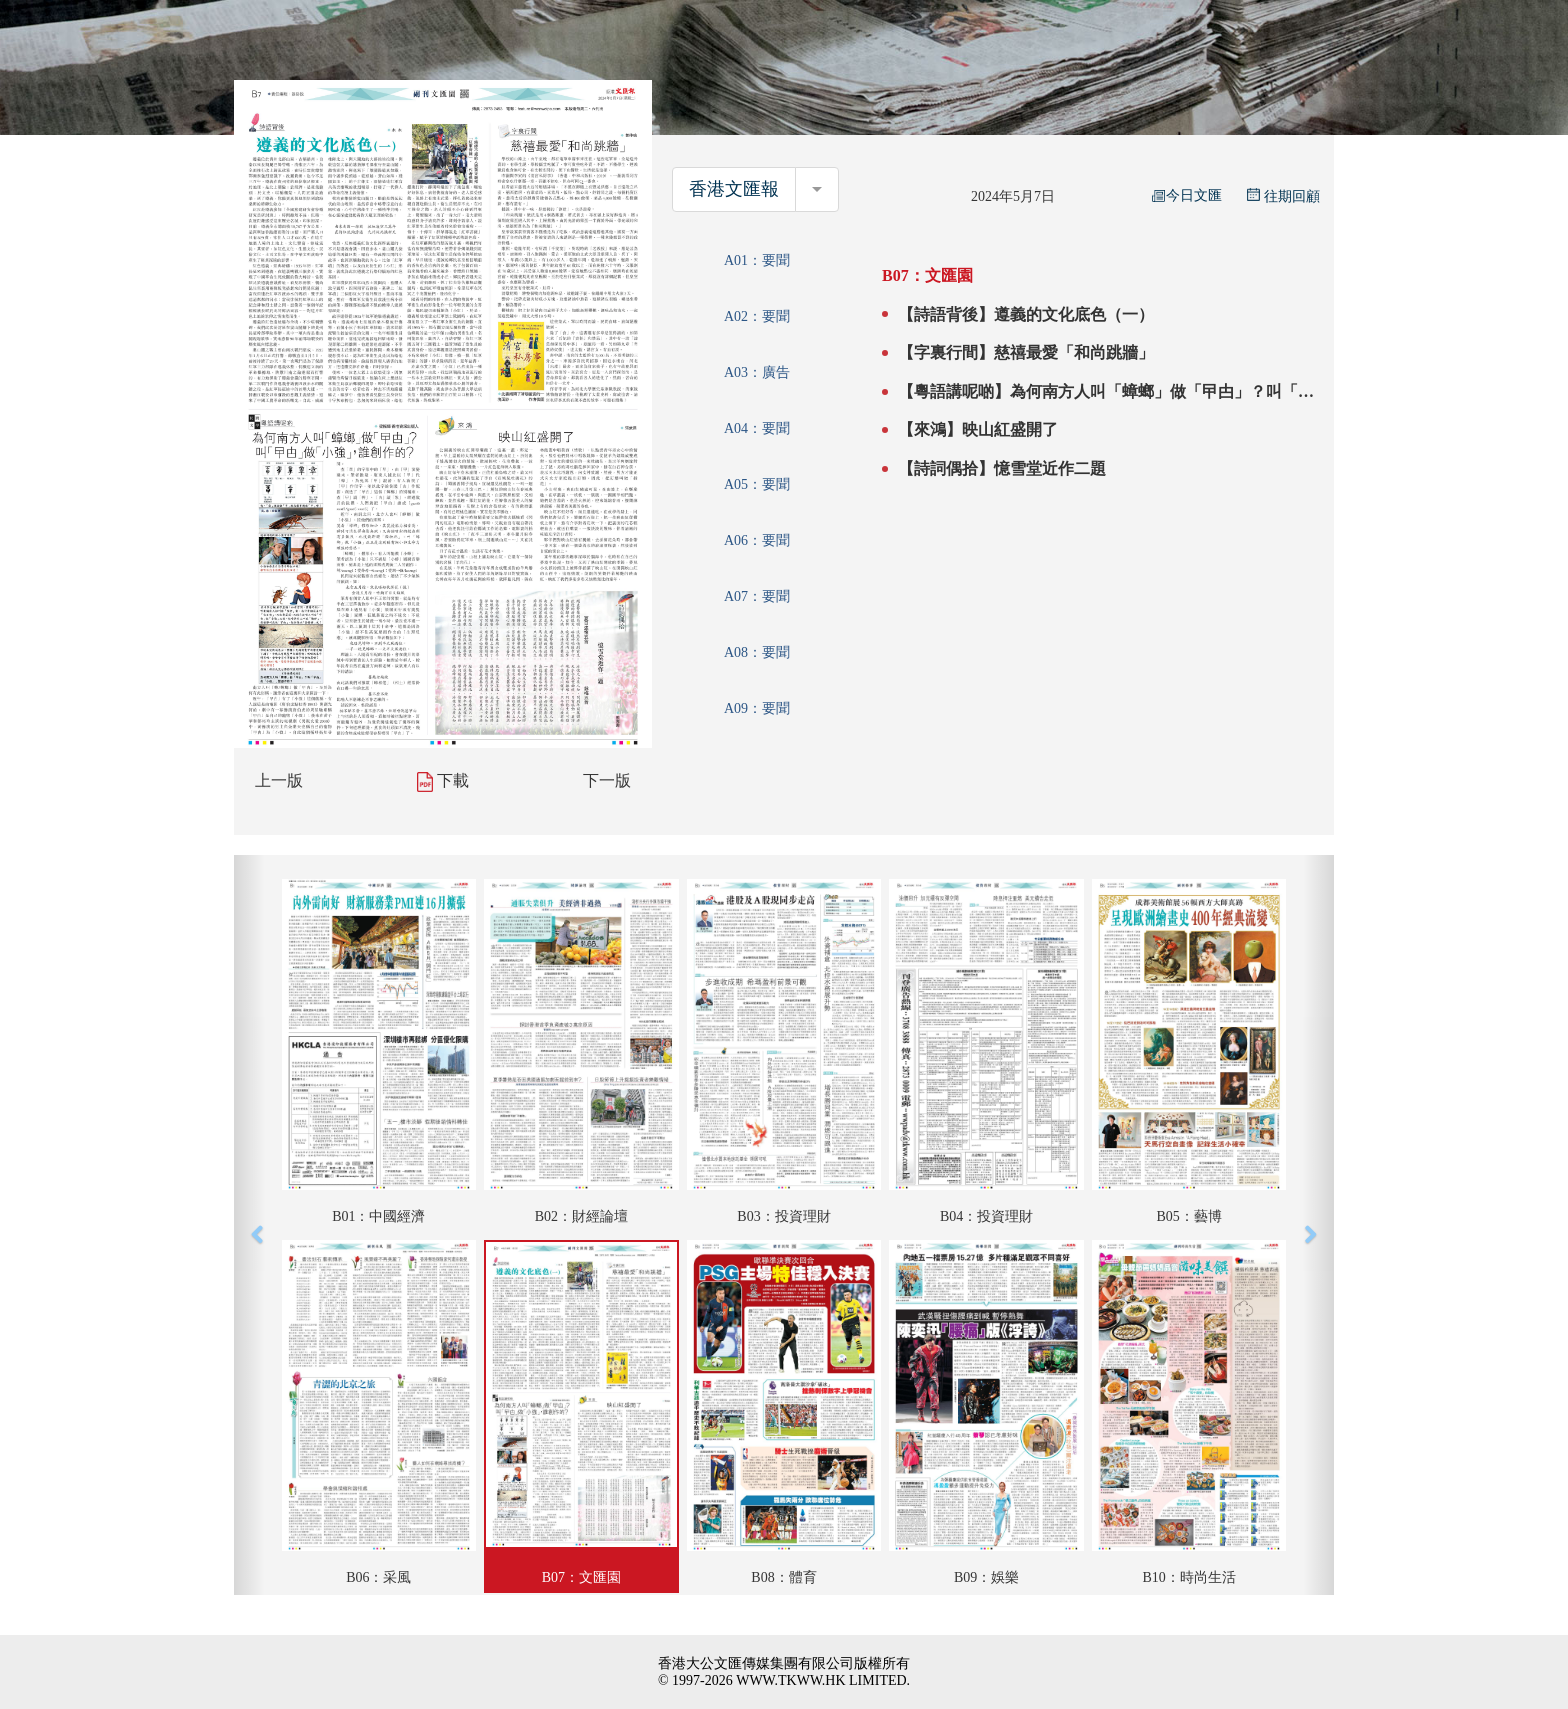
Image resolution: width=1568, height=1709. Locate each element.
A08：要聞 (757, 652)
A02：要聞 (757, 316)
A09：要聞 (757, 708)
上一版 (279, 780)
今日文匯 (1187, 195)
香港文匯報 (734, 189)
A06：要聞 (757, 540)
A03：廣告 (757, 372)
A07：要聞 (757, 596)
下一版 (607, 780)
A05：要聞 (757, 484)
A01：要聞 (757, 260)
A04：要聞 (757, 428)
